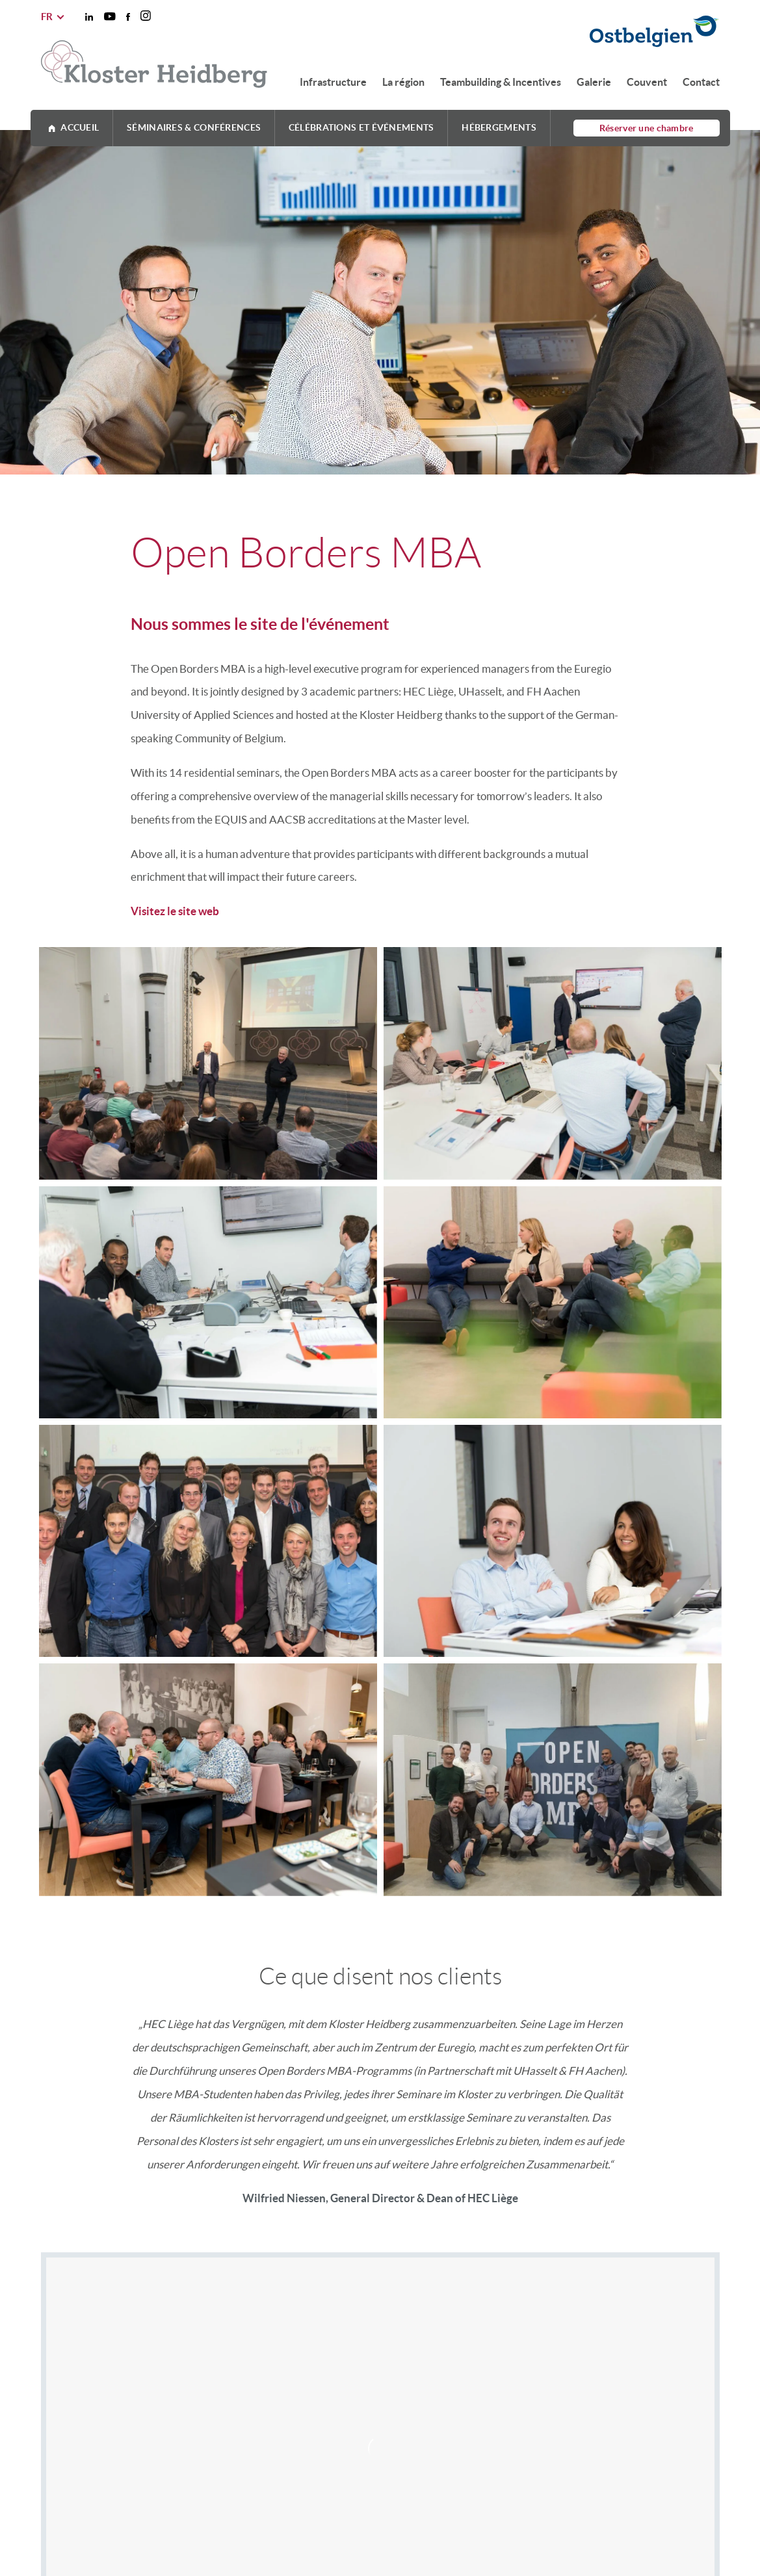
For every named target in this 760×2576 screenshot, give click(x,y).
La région (403, 82)
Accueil (79, 127)
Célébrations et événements (361, 127)
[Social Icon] (89, 16)
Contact (701, 82)
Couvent (647, 82)
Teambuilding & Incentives (500, 82)
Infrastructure (333, 82)
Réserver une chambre (646, 128)
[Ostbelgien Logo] (502, 32)
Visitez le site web (175, 911)
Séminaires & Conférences (194, 127)
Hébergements (499, 127)
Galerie (594, 82)
